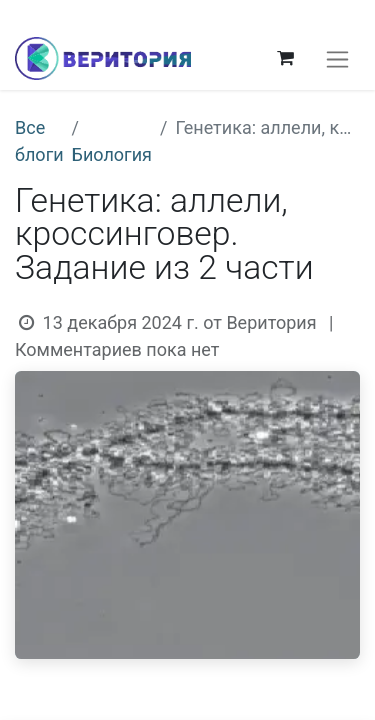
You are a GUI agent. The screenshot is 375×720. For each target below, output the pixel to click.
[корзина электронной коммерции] (285, 58)
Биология (112, 154)
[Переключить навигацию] (337, 58)
